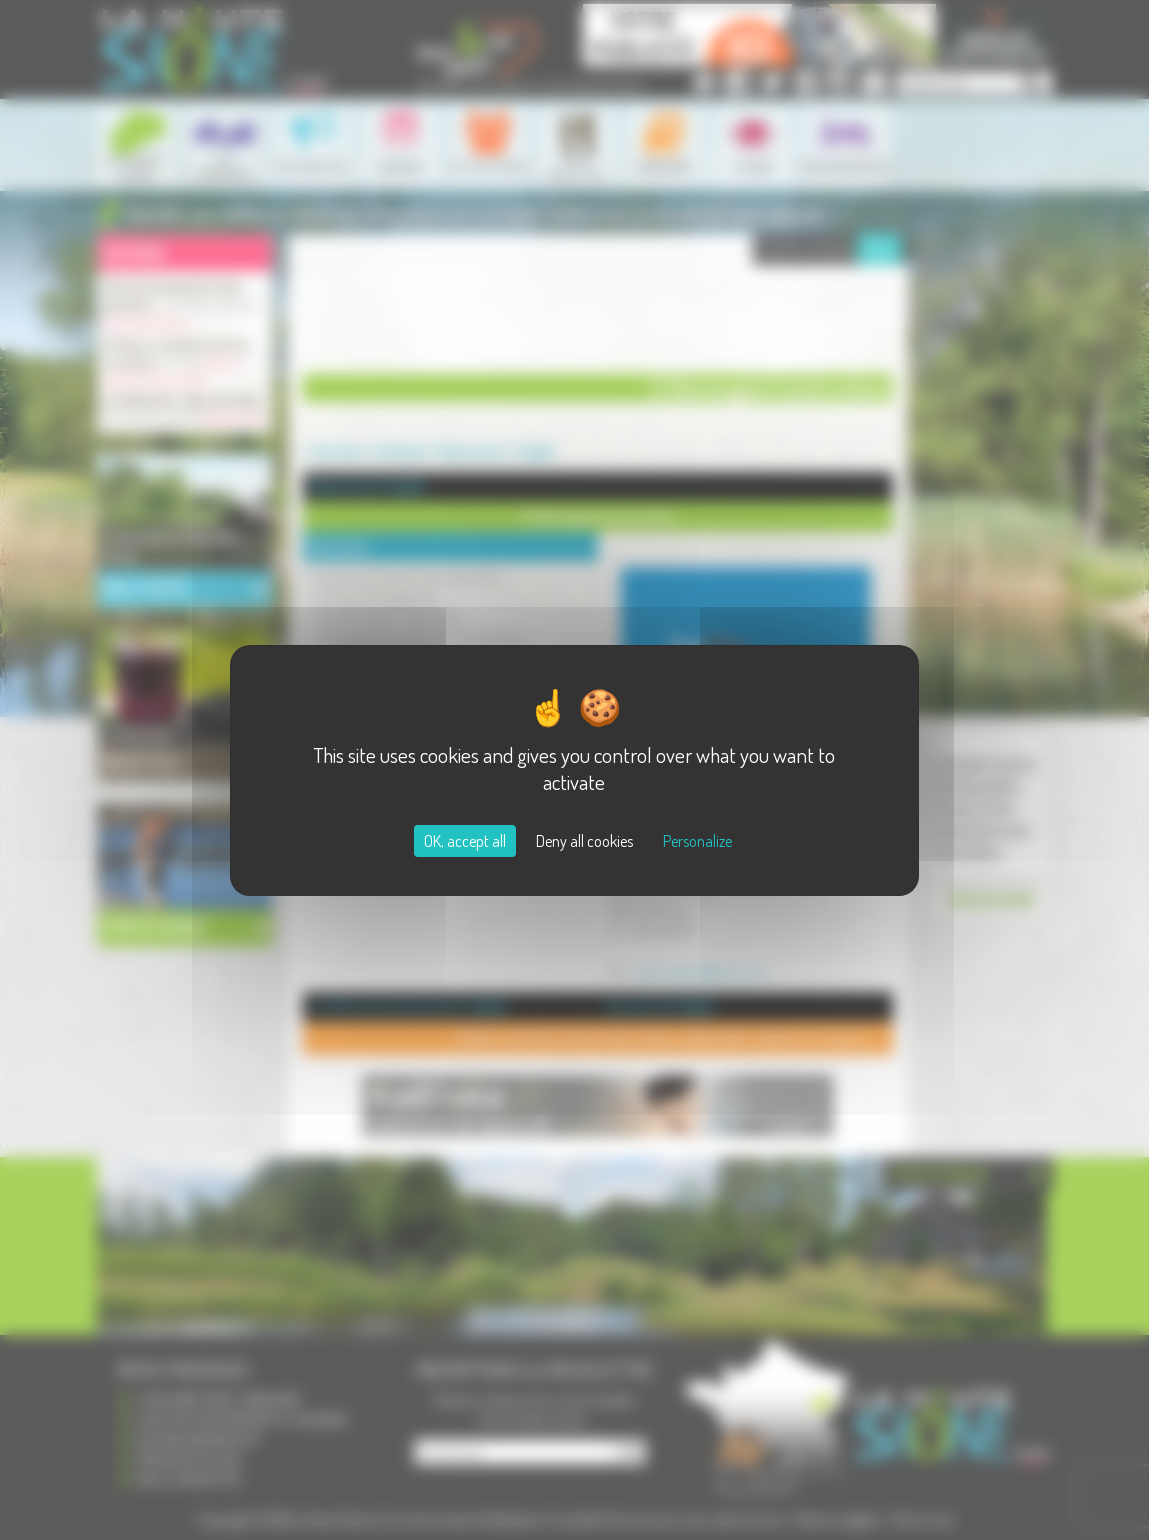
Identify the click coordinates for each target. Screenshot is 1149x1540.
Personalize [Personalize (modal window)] (697, 841)
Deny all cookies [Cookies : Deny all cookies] (584, 841)
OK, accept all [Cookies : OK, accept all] (465, 841)
